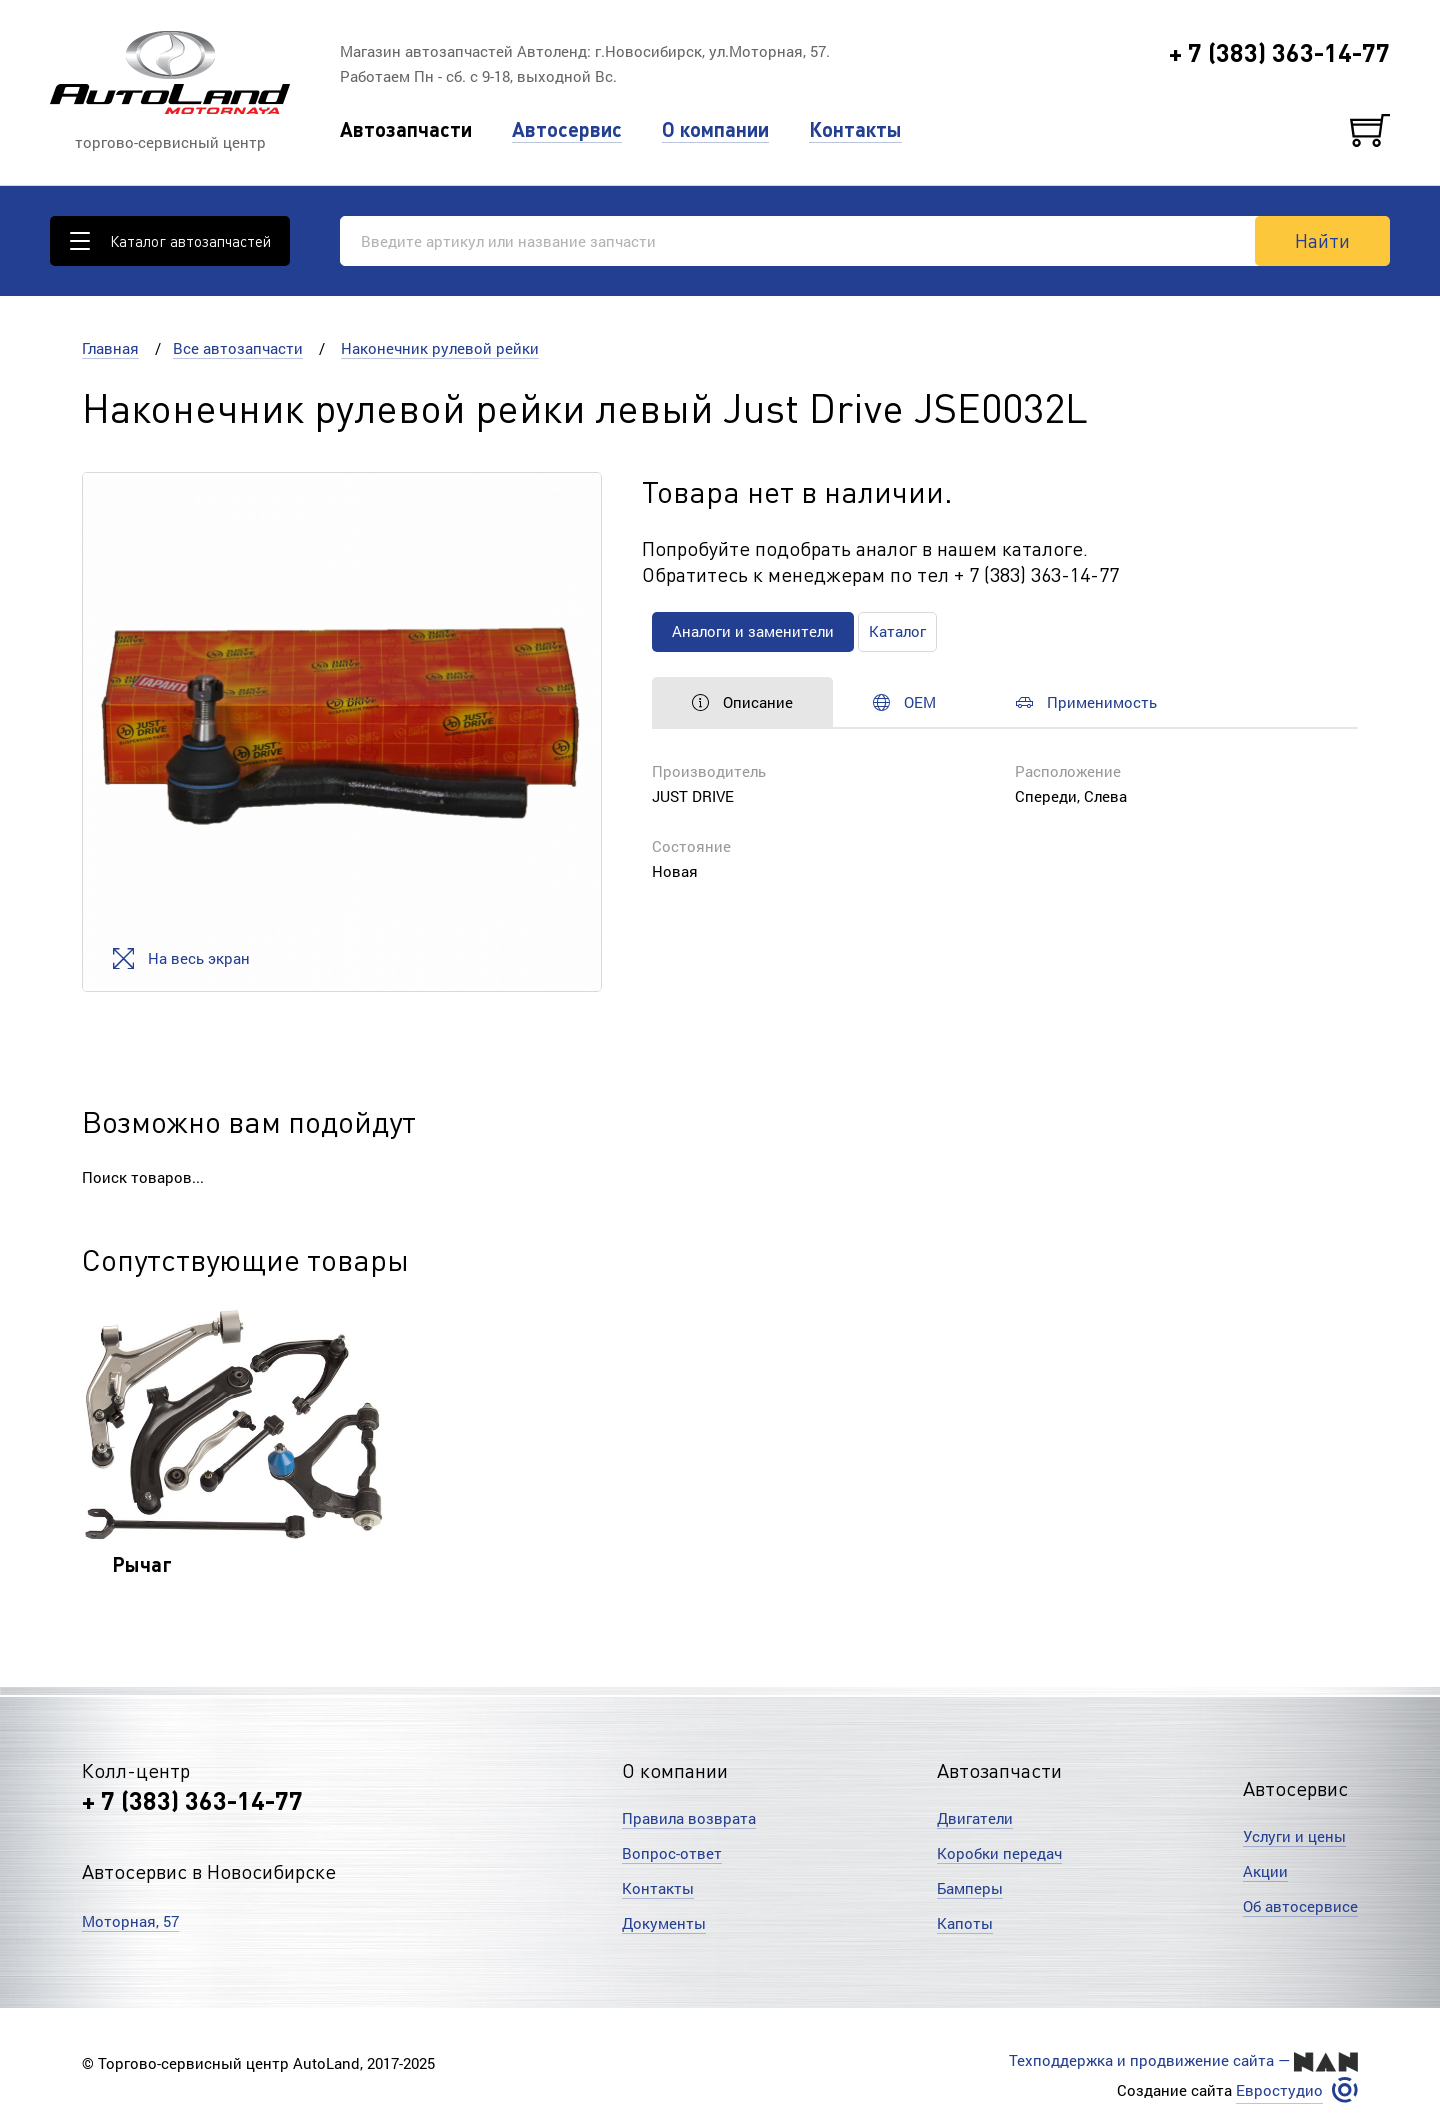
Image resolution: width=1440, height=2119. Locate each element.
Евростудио (1279, 2090)
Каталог (897, 631)
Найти (1322, 240)
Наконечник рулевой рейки (440, 348)
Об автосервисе (1300, 1906)
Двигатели (975, 1818)
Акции (1265, 1871)
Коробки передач (999, 1853)
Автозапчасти (406, 129)
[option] (342, 732)
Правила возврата (689, 1818)
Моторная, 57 (130, 1921)
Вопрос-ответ (672, 1853)
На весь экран (181, 958)
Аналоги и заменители (753, 631)
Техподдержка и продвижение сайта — (1183, 2061)
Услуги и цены (1294, 1836)
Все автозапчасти (238, 348)
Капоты (965, 1923)
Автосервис (567, 129)
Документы (664, 1923)
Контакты (855, 129)
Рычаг (142, 1564)
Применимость (1086, 702)
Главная (110, 348)
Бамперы (970, 1888)
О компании (715, 129)
